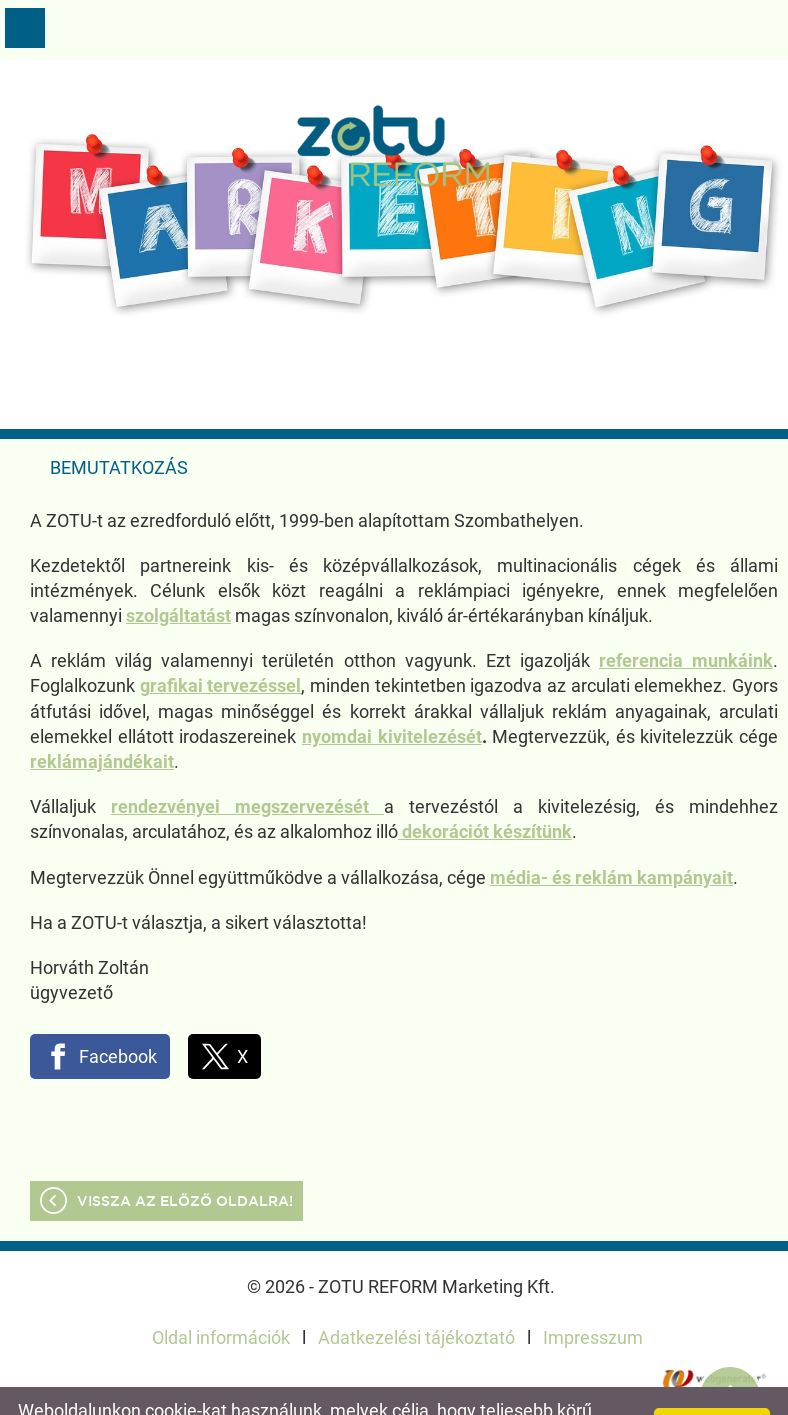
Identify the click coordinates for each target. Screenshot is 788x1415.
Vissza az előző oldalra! (185, 1162)
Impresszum (593, 1297)
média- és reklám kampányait (611, 837)
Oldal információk (221, 1297)
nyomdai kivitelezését (392, 696)
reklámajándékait (102, 721)
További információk (448, 1391)
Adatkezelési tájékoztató (416, 1297)
